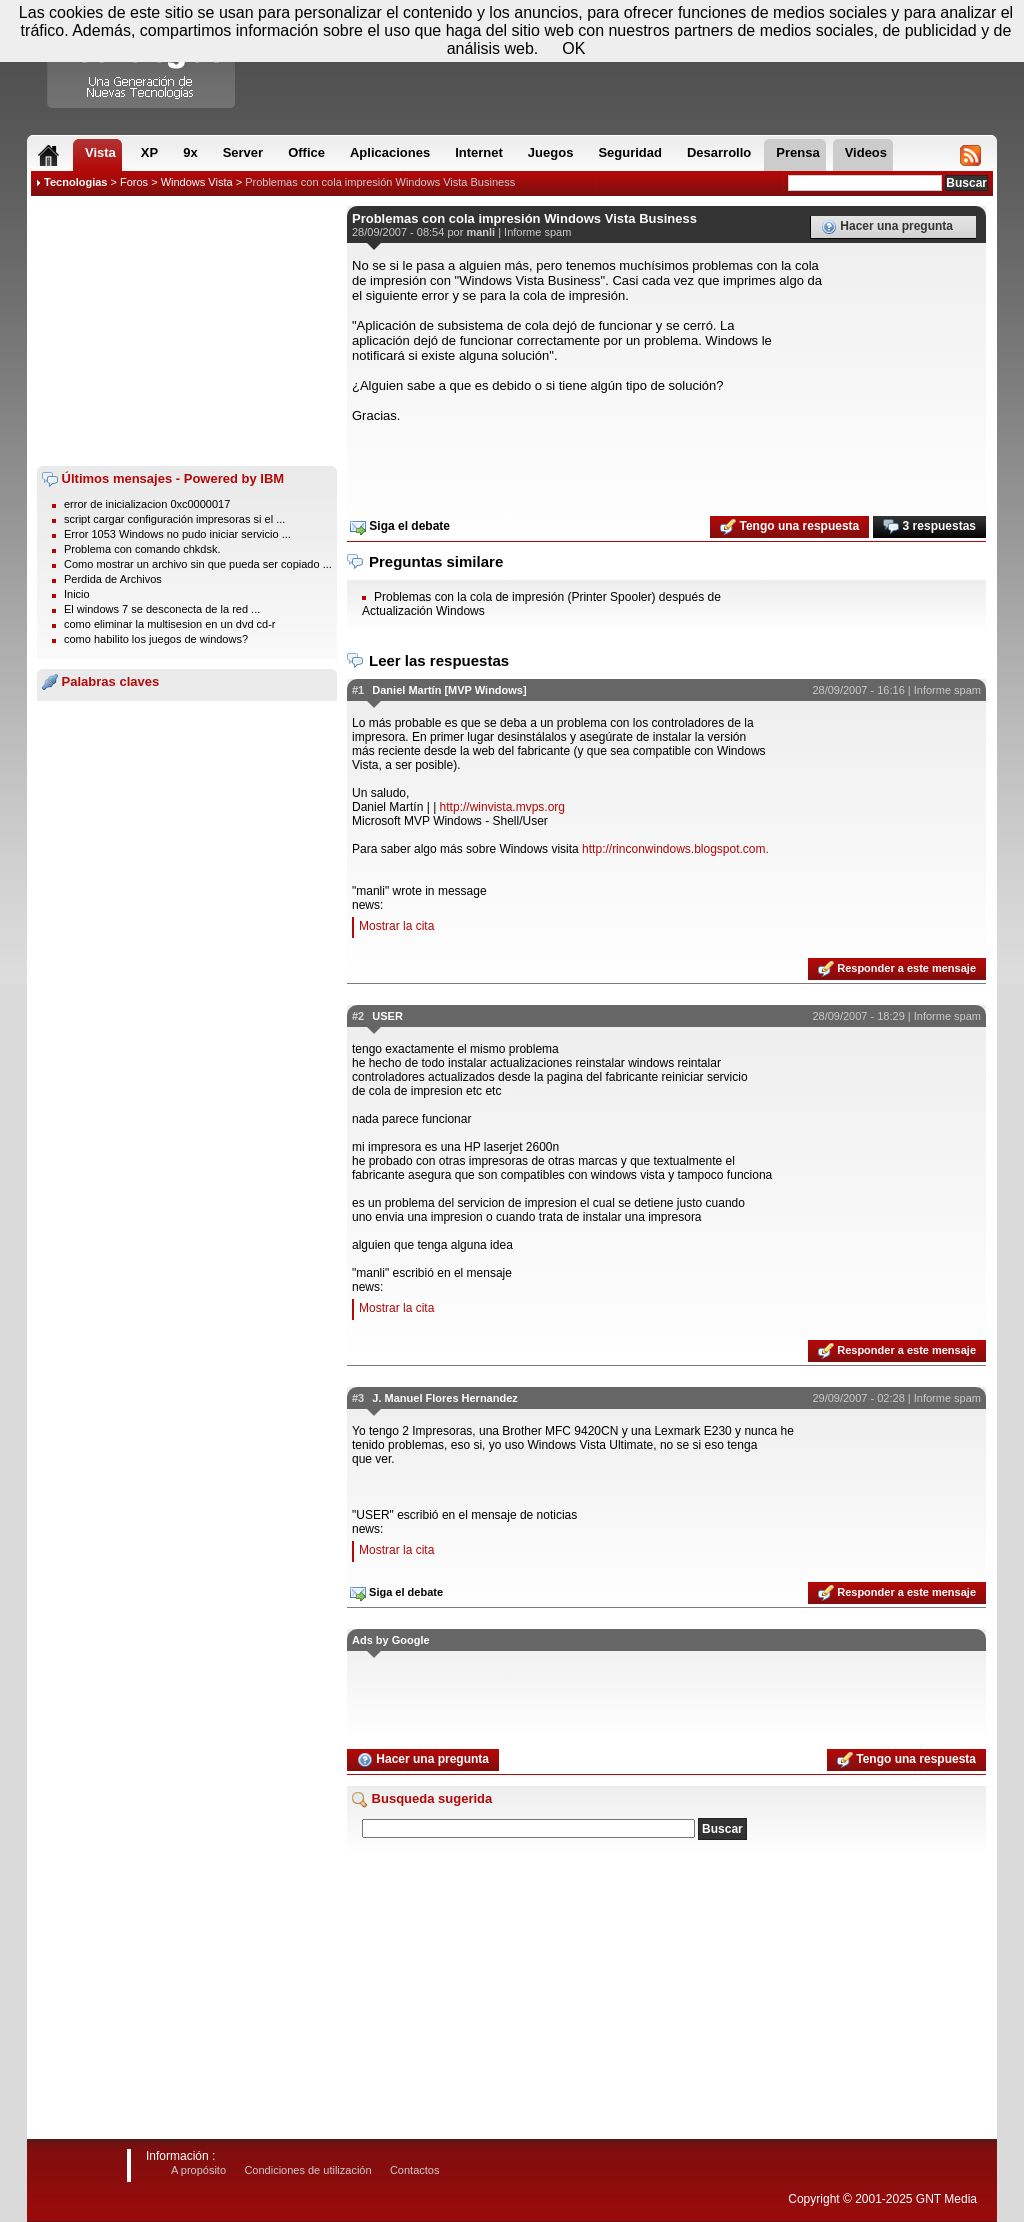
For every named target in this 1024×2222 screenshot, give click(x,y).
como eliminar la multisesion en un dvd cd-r (170, 624)
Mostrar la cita (396, 926)
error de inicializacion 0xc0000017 (147, 504)
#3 (358, 1398)
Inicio (77, 594)
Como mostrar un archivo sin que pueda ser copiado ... (198, 564)
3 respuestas (929, 527)
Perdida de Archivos (113, 579)
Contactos (415, 2170)
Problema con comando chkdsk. (142, 549)
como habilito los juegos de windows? (156, 639)
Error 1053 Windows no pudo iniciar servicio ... (177, 534)
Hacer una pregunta (887, 227)
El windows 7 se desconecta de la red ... (162, 609)
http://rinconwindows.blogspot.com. (675, 849)
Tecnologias (75, 182)
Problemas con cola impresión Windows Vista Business (380, 182)
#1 (358, 690)
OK (573, 48)
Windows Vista (197, 182)
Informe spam (537, 232)
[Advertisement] (187, 331)
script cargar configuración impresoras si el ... (174, 519)
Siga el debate (400, 527)
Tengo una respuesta (789, 527)
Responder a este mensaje (897, 969)
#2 (358, 1016)
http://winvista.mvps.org (502, 807)
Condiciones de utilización (307, 2170)
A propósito (198, 2170)
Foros (134, 182)
